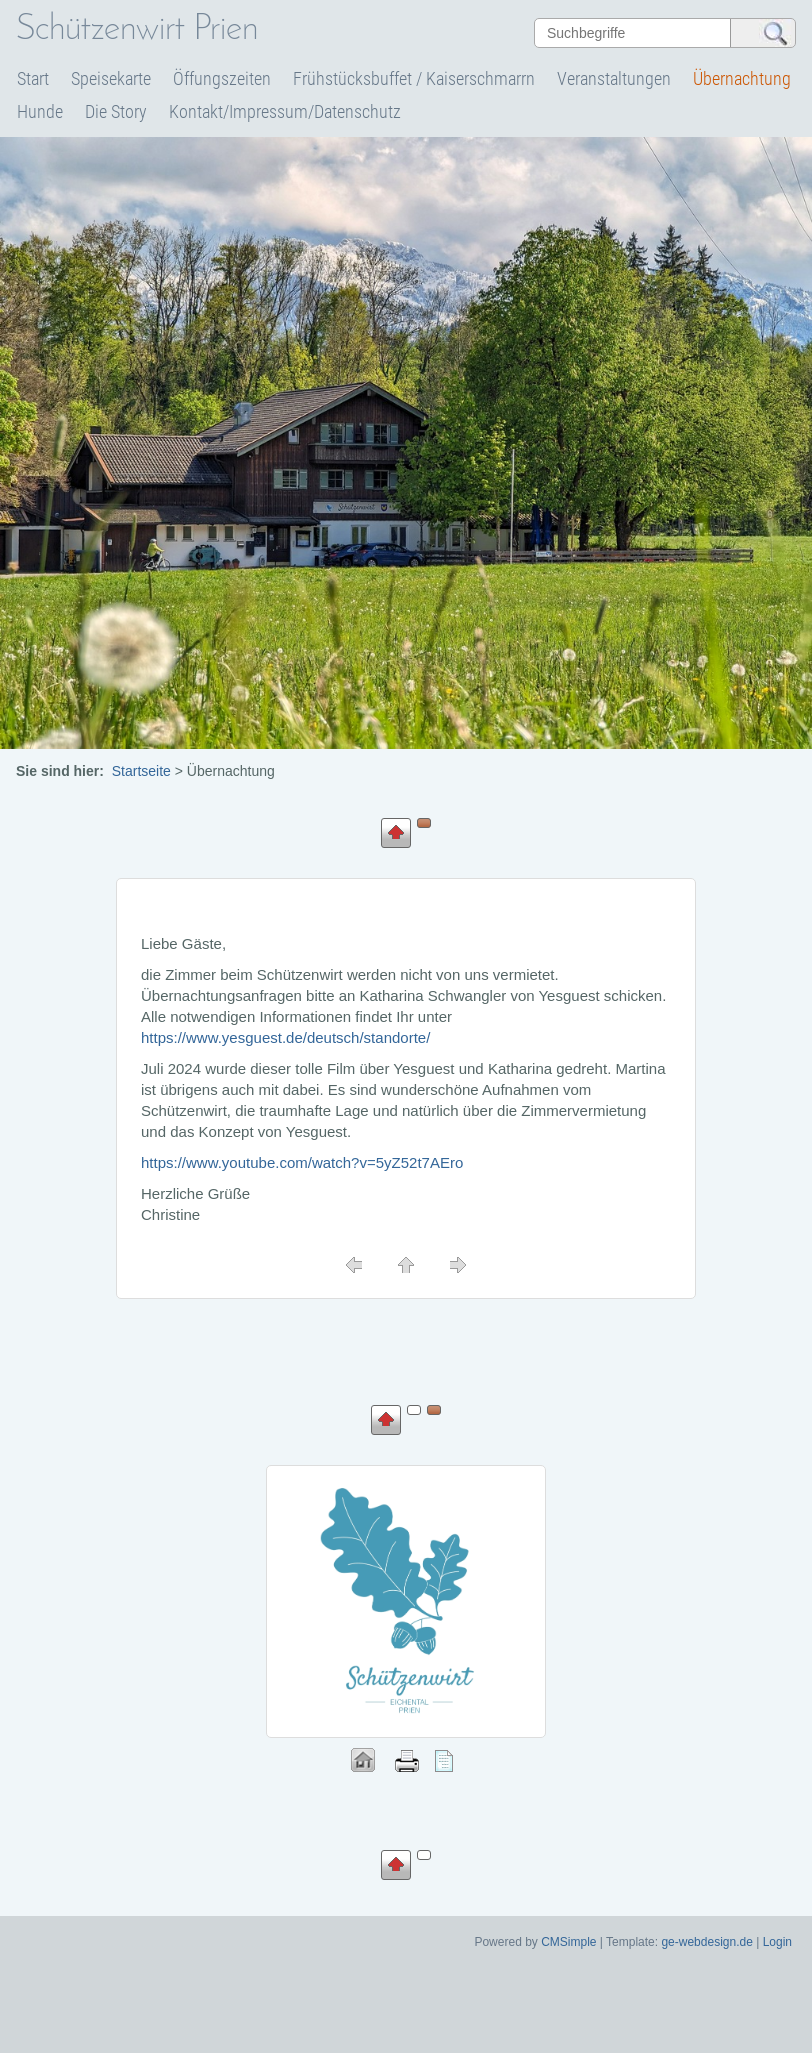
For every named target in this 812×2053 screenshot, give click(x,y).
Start (33, 78)
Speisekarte (111, 78)
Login (777, 1942)
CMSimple (568, 1942)
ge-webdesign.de (706, 1942)
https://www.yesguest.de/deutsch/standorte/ (285, 1037)
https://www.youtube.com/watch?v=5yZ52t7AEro (302, 1162)
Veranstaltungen (614, 78)
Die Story (116, 111)
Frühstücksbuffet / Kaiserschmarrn (414, 78)
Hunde (40, 111)
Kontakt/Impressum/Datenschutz (285, 111)
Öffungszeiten (222, 78)
